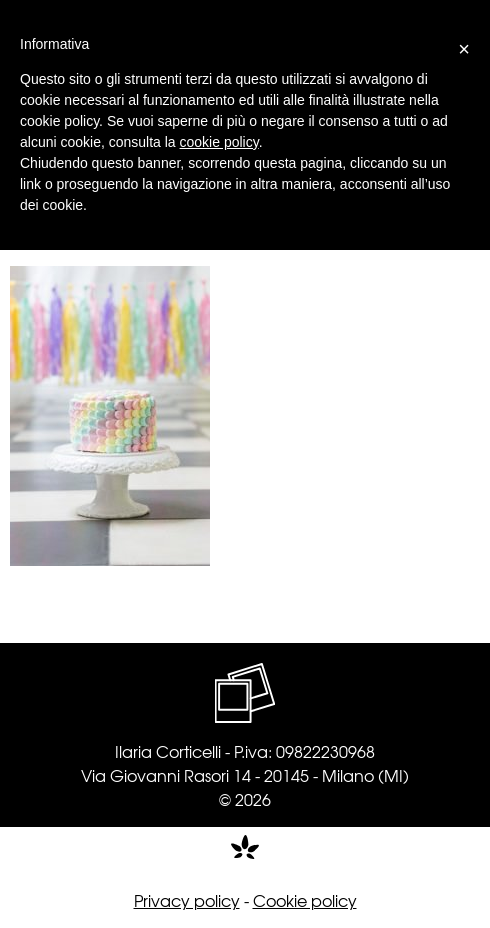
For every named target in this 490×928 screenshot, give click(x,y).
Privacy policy (187, 900)
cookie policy (219, 142)
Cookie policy (305, 900)
